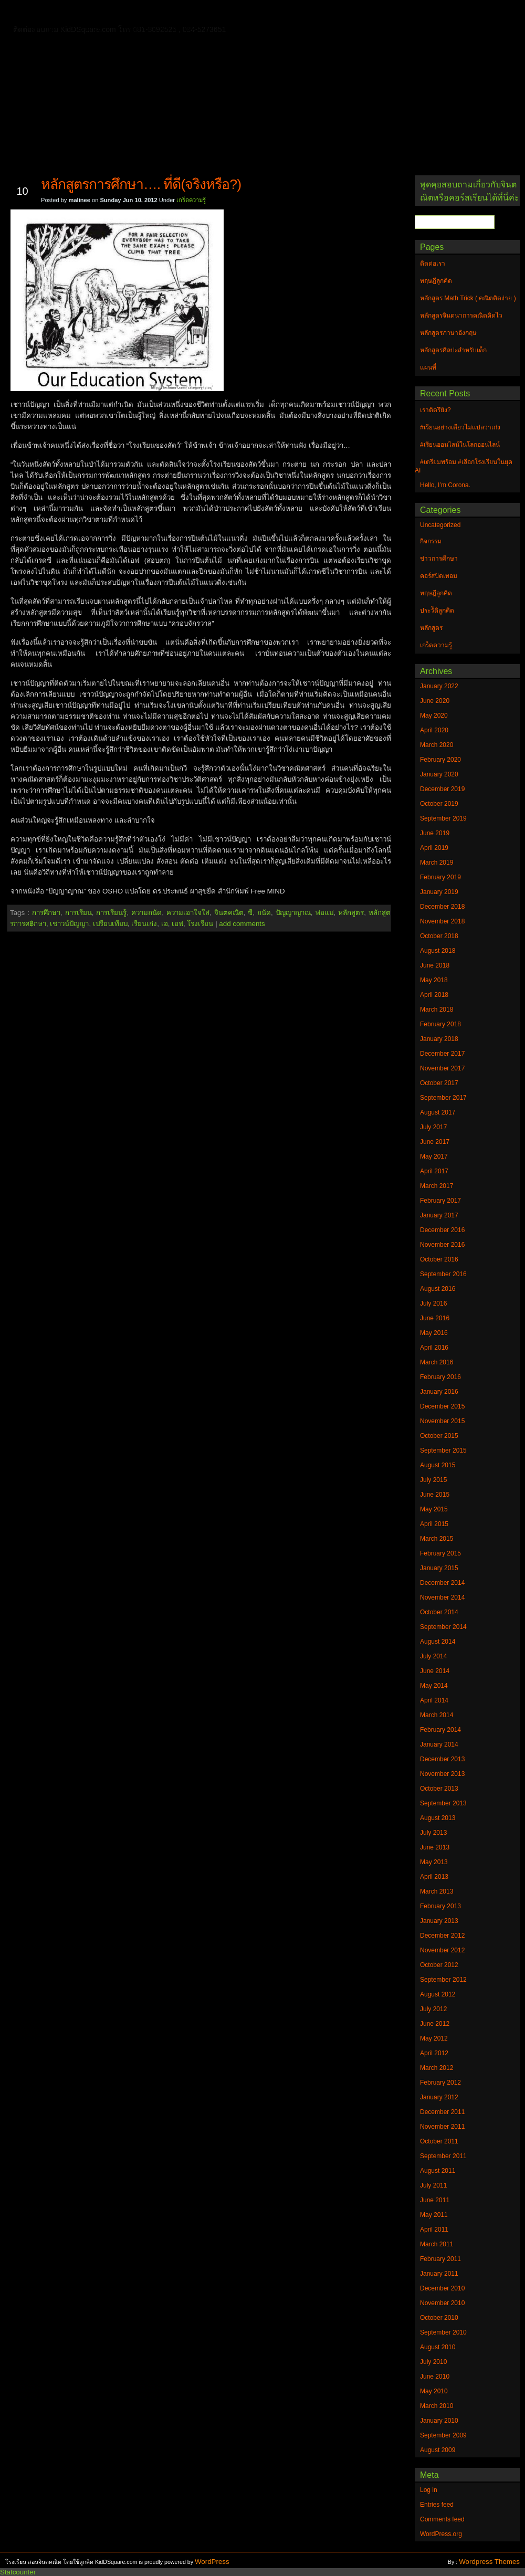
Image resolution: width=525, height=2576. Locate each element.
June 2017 (434, 1141)
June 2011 (434, 2200)
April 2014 (434, 1700)
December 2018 (442, 906)
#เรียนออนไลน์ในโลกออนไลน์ (460, 444)
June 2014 (434, 1671)
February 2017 (440, 1200)
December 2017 (442, 1053)
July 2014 (433, 1656)
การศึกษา (46, 913)
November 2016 (442, 1244)
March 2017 (436, 1186)
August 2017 (437, 1112)
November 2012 (442, 1950)
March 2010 (436, 2406)
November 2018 (442, 921)
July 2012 (433, 2009)
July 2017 (433, 1127)
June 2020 (434, 701)
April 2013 (434, 1876)
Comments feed (442, 2519)
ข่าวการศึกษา (439, 558)
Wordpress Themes (489, 2562)
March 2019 (436, 862)
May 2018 (434, 980)
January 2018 (439, 1039)
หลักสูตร (351, 913)
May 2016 (434, 1333)
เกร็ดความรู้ (191, 200)
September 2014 (443, 1627)
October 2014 (439, 1612)
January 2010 (439, 2420)
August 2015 (437, 1465)
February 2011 (440, 2259)
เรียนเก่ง (144, 924)
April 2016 (434, 1347)
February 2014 (440, 1729)
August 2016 (437, 1288)
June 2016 (434, 1318)
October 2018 (439, 936)
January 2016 (439, 1391)
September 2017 (443, 1097)
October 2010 (439, 2317)
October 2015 (439, 1435)
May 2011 (434, 2214)
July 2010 (433, 2361)
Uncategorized (440, 525)
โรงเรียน (200, 924)
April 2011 (434, 2229)
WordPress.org (441, 2534)
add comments (242, 924)
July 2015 (433, 1480)
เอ (164, 924)
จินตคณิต (229, 913)
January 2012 (439, 2097)
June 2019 (434, 833)
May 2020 (434, 715)
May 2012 (434, 2038)
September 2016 (443, 1274)
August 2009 (437, 2450)
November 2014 (442, 1597)
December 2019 (442, 789)
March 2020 (436, 745)
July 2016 (433, 1303)
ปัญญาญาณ (293, 913)
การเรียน (78, 913)
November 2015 (442, 1421)
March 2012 (436, 2068)
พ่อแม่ (325, 913)
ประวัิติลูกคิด (437, 610)
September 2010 (443, 2332)
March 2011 (436, 2244)
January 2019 (439, 892)
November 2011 (442, 2126)
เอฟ (177, 924)
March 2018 (436, 1009)
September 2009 (443, 2435)
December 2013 (442, 1759)
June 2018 (434, 965)
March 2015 (436, 1538)
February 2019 (440, 877)
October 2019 (439, 803)
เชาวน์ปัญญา (69, 924)
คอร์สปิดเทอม (438, 576)
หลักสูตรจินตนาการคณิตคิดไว (222, 13)
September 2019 (443, 818)
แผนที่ (435, 13)
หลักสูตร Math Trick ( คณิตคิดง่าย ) (349, 13)
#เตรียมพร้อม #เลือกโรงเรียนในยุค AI (463, 466)
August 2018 (437, 950)
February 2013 (440, 1906)
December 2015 (442, 1406)
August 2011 (437, 2170)
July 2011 (433, 2185)
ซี (250, 913)
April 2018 (434, 994)
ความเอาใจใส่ (187, 913)
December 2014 (442, 1582)
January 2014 (439, 1744)
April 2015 (434, 1524)
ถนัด (264, 913)
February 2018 (440, 1024)
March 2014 (436, 1715)
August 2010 (437, 2347)
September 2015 (443, 1450)
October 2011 (439, 2141)
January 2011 (439, 2273)
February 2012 (440, 2082)
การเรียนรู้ (111, 913)
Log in (428, 2490)
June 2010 (434, 2376)
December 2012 (442, 1935)
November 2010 (442, 2303)
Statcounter (18, 2572)
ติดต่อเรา (83, 13)
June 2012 (434, 2023)
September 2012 (443, 1979)
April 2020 (434, 730)
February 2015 (440, 1553)
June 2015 (434, 1494)
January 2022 (439, 686)
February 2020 (440, 759)
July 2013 (433, 1832)
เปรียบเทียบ (110, 924)
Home (42, 11)
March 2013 (436, 1891)
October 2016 (439, 1259)
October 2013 (439, 1788)
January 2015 (439, 1568)
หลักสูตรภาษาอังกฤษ (67, 28)
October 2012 (439, 1965)
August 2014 (437, 1641)
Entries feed (437, 2504)
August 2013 (437, 1818)
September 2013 (443, 1803)
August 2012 (437, 1994)
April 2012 (434, 2053)
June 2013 (434, 1847)
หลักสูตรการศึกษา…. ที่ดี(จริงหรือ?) (141, 184)
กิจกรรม (431, 541)
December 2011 (442, 2112)
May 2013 (434, 1862)
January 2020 (439, 774)
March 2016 (436, 1362)
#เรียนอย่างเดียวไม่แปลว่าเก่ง (460, 427)
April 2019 (434, 847)
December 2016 (442, 1230)
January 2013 (439, 1921)
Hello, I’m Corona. (445, 485)
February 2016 (440, 1377)
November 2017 (442, 1068)
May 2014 (434, 1685)
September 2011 (443, 2156)
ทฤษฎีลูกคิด (135, 13)
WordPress (212, 2562)
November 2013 (442, 1774)
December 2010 (442, 2288)
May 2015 (434, 1509)
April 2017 (434, 1171)
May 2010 (434, 2391)
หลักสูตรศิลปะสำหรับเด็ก (159, 28)
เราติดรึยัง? (435, 410)
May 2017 (434, 1156)
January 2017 (439, 1215)
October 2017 (439, 1083)
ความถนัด (146, 913)
